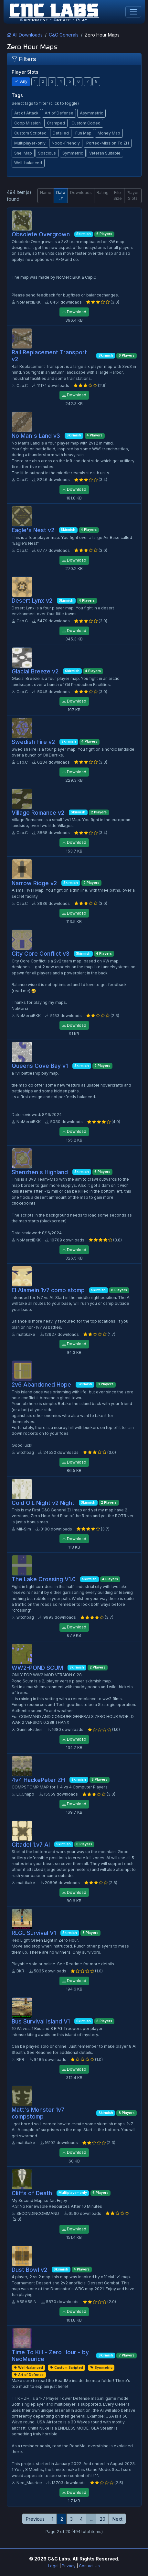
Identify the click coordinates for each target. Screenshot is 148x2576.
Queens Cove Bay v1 (40, 1065)
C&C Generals (64, 35)
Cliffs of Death (32, 2193)
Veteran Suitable (105, 153)
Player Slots (133, 195)
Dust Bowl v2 (29, 2269)
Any (21, 81)
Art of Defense (59, 113)
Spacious (47, 153)
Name (45, 192)
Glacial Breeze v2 (35, 671)
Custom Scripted (30, 133)
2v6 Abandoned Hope (41, 1384)
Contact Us (89, 2566)
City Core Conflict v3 (40, 953)
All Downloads (25, 35)
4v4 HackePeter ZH (38, 1779)
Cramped (56, 123)
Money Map (109, 133)
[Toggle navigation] (133, 11)
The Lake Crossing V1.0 (44, 1579)
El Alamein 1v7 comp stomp (48, 1290)
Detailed (61, 133)
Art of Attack (26, 113)
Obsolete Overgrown (41, 234)
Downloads (81, 192)
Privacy (69, 2566)
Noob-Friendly (66, 143)
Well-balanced (28, 162)
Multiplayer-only (30, 143)
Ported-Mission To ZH (107, 143)
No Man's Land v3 (36, 435)
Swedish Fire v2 (33, 741)
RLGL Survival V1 (34, 1932)
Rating (103, 192)
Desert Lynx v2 (32, 600)
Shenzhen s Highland (40, 1172)
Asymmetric (91, 113)
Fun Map (83, 133)
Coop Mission (27, 123)
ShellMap (23, 153)
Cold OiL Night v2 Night (43, 1502)
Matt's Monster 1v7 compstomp (38, 2113)
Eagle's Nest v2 (33, 530)
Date (60, 195)
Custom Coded (85, 123)
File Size (117, 195)
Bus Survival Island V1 (41, 2021)
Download (74, 311)
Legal (53, 2566)
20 (102, 2519)
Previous (35, 2519)
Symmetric (72, 153)
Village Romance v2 (38, 812)
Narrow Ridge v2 (34, 883)
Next (117, 2519)
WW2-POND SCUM (37, 1667)
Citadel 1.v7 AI (31, 1844)
